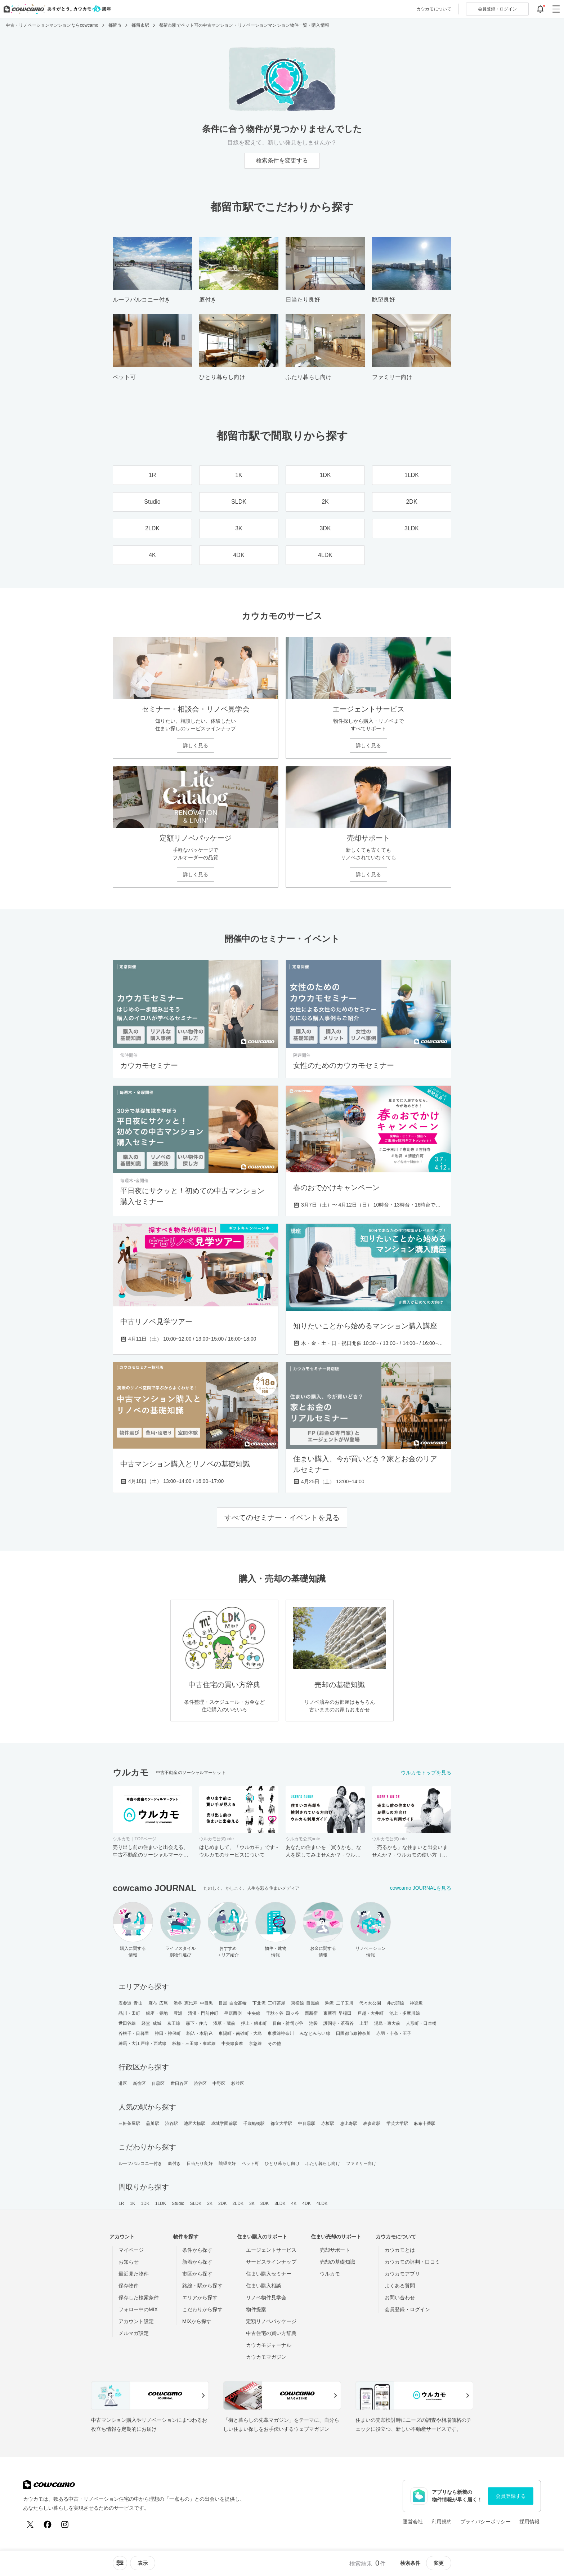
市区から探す (197, 2274)
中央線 (253, 2013)
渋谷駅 (171, 2123)
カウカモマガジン (266, 2357)
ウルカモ (330, 2274)
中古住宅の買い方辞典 (271, 2333)
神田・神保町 (168, 2033)
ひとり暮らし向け (282, 2163)
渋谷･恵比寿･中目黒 (193, 2003)
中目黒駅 (306, 2123)
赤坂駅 (327, 2123)
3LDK (279, 2203)
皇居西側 (232, 2013)
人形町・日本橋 (421, 2023)
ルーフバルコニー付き (140, 2163)
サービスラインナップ (271, 2262)
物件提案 (256, 2309)
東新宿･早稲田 (337, 2013)
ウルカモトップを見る (426, 1772)
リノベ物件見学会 (266, 2297)
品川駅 (152, 2123)
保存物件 (128, 2285)
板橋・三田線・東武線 (194, 2043)
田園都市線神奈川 (353, 2033)
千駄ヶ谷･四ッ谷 (282, 2013)
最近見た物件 (133, 2274)
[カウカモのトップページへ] (55, 9)
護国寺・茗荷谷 (338, 2023)
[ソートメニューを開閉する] (120, 2563)
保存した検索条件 (138, 2297)
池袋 (313, 2023)
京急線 (255, 2043)
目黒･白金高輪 (233, 2003)
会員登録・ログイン (407, 2309)
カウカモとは (400, 2250)
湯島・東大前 (387, 2023)
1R (121, 2203)
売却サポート (335, 2250)
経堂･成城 (151, 2023)
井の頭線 (395, 2003)
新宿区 (139, 2083)
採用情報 (529, 2521)
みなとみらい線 (315, 2033)
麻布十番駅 (425, 2123)
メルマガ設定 (133, 2333)
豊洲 (178, 2013)
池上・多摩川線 (404, 2013)
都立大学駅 (281, 2123)
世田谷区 (179, 2083)
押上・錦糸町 (254, 2023)
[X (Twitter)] (30, 2524)
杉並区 (237, 2083)
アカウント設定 (136, 2321)
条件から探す (197, 2250)
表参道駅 (371, 2123)
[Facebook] (47, 2524)
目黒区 (158, 2083)
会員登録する (511, 2496)
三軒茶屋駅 (129, 2123)
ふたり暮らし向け (322, 2163)
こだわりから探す (202, 2309)
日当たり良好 (200, 2163)
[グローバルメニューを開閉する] (556, 9)
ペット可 (250, 2163)
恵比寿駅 (348, 2123)
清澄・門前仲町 (203, 2013)
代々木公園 (370, 2003)
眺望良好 (227, 2163)
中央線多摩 (232, 2043)
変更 (439, 2563)
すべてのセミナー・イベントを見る (282, 1517)
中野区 (218, 2083)
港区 (122, 2083)
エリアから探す (200, 2297)
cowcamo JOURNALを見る (420, 1888)
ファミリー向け (361, 2163)
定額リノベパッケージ (271, 2321)
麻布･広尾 (158, 2003)
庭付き (174, 2163)
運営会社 (413, 2521)
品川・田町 (129, 2013)
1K (132, 2203)
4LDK (322, 2203)
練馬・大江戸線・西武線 (142, 2043)
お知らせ (128, 2262)
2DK (222, 2203)
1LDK (160, 2203)
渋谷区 (200, 2083)
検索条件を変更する (282, 160)
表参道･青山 (130, 2003)
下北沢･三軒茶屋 (268, 2003)
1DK (145, 2203)
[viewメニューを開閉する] (142, 2563)
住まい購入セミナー (268, 2274)
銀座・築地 (157, 2013)
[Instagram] (65, 2524)
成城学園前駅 (224, 2123)
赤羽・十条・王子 (393, 2033)
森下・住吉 (197, 2023)
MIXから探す (196, 2321)
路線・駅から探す (202, 2285)
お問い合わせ (400, 2297)
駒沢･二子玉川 (339, 2003)
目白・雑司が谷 (288, 2023)
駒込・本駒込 (200, 2033)
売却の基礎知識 (337, 2262)
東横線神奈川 (281, 2033)
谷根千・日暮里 (133, 2033)
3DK (264, 2203)
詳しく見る (195, 745)
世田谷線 (127, 2023)
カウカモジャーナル (268, 2345)
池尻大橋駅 (195, 2123)
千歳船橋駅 (254, 2123)
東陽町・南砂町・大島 (240, 2033)
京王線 (173, 2023)
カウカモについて (433, 9)
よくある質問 (400, 2285)
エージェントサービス (271, 2250)
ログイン (497, 9)
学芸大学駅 (397, 2123)
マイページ (131, 2250)
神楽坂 (416, 2003)
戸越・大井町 (370, 2013)
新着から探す (197, 2262)
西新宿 (311, 2013)
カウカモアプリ (402, 2274)
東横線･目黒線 (305, 2003)
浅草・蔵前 (224, 2023)
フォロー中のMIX (138, 2309)
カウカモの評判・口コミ (412, 2262)
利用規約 (441, 2521)
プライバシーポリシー (485, 2521)
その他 (274, 2043)
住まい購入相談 (263, 2285)
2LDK (238, 2203)
